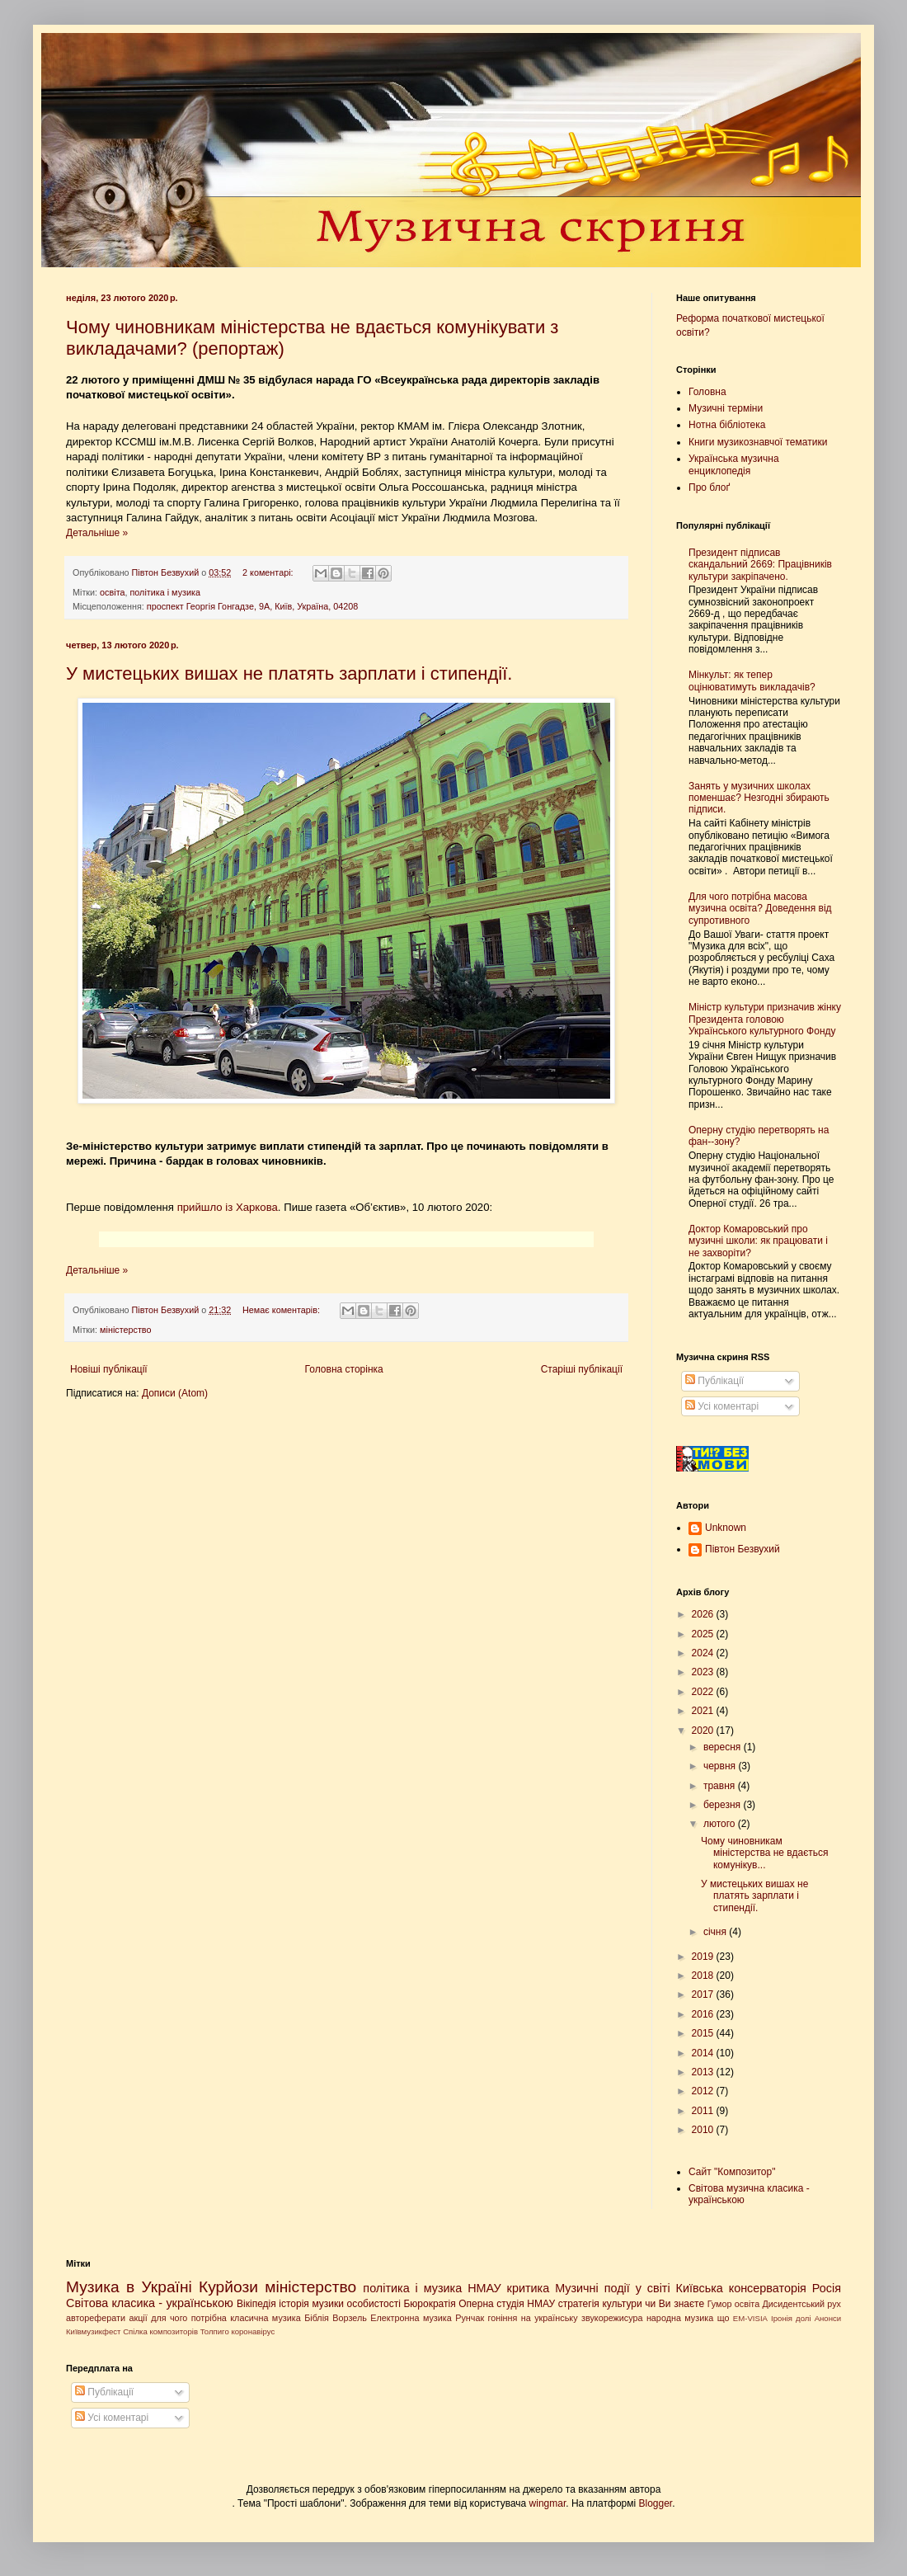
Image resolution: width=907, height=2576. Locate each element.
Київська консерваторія (741, 2288)
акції (138, 2318)
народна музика (679, 2318)
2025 (704, 1634)
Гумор (719, 2304)
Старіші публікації (582, 1369)
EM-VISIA (750, 2318)
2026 (704, 1614)
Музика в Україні (129, 2287)
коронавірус (253, 2331)
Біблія (316, 2318)
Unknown (725, 1527)
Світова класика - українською (149, 2303)
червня (720, 1766)
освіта (112, 592)
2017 (704, 1994)
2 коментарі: (268, 572)
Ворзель (349, 2318)
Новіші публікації (109, 1369)
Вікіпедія (256, 2304)
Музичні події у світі (612, 2288)
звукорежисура (612, 2318)
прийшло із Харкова (227, 1207)
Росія (826, 2288)
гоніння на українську (533, 2318)
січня (716, 1932)
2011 (704, 2111)
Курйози (228, 2287)
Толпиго (214, 2331)
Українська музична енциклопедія (733, 464)
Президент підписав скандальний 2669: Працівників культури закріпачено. (760, 564)
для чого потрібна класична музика (226, 2318)
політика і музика (164, 592)
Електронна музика (411, 2318)
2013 (704, 2072)
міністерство (125, 1330)
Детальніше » (97, 533)
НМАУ (484, 2288)
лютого (720, 1824)
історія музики (311, 2304)
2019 (704, 1956)
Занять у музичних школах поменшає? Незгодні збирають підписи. (758, 798)
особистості (374, 2304)
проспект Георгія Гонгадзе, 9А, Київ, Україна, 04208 (253, 606)
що (723, 2318)
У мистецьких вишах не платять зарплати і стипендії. (289, 673)
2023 (704, 1672)
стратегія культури (600, 2304)
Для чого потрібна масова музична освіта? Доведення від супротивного (760, 908)
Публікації (714, 1381)
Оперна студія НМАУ (506, 2304)
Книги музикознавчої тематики (757, 442)
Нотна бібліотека (726, 425)
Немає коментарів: (282, 1310)
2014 (704, 2053)
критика (528, 2288)
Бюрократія (429, 2304)
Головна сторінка (344, 1369)
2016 (704, 2014)
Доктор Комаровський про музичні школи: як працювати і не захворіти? (758, 1241)
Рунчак (469, 2318)
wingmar (547, 2503)
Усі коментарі (722, 1406)
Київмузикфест (93, 2331)
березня (723, 1805)
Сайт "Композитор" (731, 2172)
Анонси (828, 2318)
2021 (704, 1711)
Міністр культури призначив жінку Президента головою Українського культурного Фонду (764, 1019)
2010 (704, 2130)
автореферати (95, 2318)
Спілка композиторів (160, 2331)
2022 (704, 1692)
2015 (704, 2033)
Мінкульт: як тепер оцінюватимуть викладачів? (751, 680)
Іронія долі (791, 2318)
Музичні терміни (725, 408)
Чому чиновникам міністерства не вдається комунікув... (765, 1853)
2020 (704, 1730)
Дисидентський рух (801, 2304)
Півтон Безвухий (742, 1549)
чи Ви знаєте (674, 2304)
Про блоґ (709, 487)
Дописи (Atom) (175, 1393)
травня (720, 1786)
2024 (704, 1653)
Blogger (656, 2503)
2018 (704, 1975)
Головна (707, 392)
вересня (723, 1747)
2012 (704, 2091)
